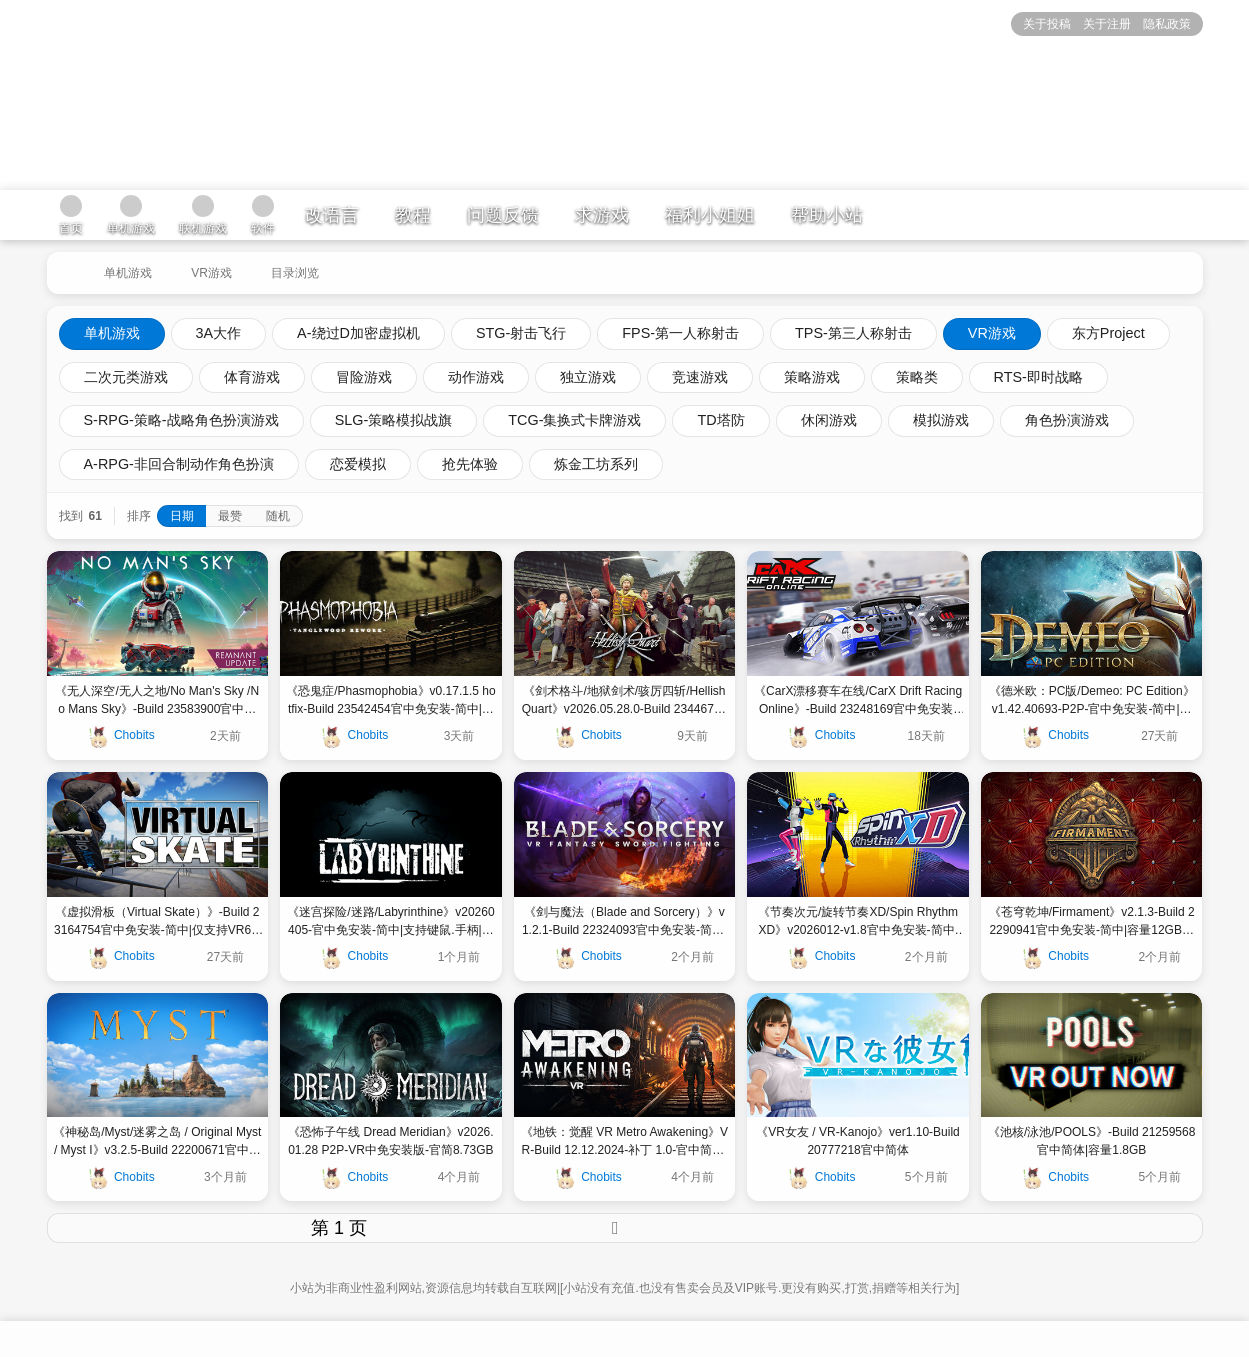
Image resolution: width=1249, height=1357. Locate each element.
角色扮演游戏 (1067, 420)
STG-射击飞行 (521, 333)
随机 (278, 516)
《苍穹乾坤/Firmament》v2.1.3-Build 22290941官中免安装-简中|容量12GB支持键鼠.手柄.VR (1092, 922)
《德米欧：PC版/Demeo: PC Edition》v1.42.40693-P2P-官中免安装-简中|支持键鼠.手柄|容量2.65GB (1092, 701)
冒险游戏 (364, 377)
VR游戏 (211, 273)
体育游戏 (252, 377)
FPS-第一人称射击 (680, 333)
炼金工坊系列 (596, 464)
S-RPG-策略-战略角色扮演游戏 (181, 420)
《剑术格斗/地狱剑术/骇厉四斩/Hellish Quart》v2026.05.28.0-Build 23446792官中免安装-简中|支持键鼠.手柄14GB (624, 701)
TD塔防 (720, 420)
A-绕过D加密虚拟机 (358, 333)
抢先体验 (470, 464)
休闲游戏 (829, 420)
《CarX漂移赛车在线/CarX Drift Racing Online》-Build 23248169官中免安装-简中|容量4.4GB (858, 701)
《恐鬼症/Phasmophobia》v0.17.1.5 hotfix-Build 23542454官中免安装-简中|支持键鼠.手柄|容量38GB (390, 701)
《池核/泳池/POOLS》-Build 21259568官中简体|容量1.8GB (1091, 1141)
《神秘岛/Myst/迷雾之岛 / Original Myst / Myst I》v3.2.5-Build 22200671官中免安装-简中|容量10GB (157, 1142)
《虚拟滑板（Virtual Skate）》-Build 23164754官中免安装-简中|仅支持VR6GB (157, 922)
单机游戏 (128, 273)
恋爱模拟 (358, 464)
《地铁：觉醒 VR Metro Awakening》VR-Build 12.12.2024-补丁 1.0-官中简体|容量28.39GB (624, 1142)
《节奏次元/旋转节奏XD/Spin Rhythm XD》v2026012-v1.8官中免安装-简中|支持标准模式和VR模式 (858, 922)
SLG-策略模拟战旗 (394, 420)
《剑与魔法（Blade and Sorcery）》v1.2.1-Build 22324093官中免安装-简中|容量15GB (624, 922)
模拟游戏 (941, 420)
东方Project (1108, 333)
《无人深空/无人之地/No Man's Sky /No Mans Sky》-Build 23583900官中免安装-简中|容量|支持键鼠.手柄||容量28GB (157, 701)
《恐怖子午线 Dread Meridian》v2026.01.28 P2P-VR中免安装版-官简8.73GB (390, 1141)
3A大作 (219, 333)
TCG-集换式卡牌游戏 (574, 420)
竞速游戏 (700, 377)
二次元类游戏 (126, 377)
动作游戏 (476, 377)
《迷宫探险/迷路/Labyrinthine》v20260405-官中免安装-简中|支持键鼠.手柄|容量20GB (390, 922)
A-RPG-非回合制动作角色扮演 (179, 464)
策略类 (917, 377)
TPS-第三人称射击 (853, 333)
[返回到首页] (65, 265)
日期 (182, 516)
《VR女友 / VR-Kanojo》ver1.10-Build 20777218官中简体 (857, 1141)
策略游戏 (812, 377)
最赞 (230, 516)
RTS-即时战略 (1038, 377)
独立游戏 (588, 377)
